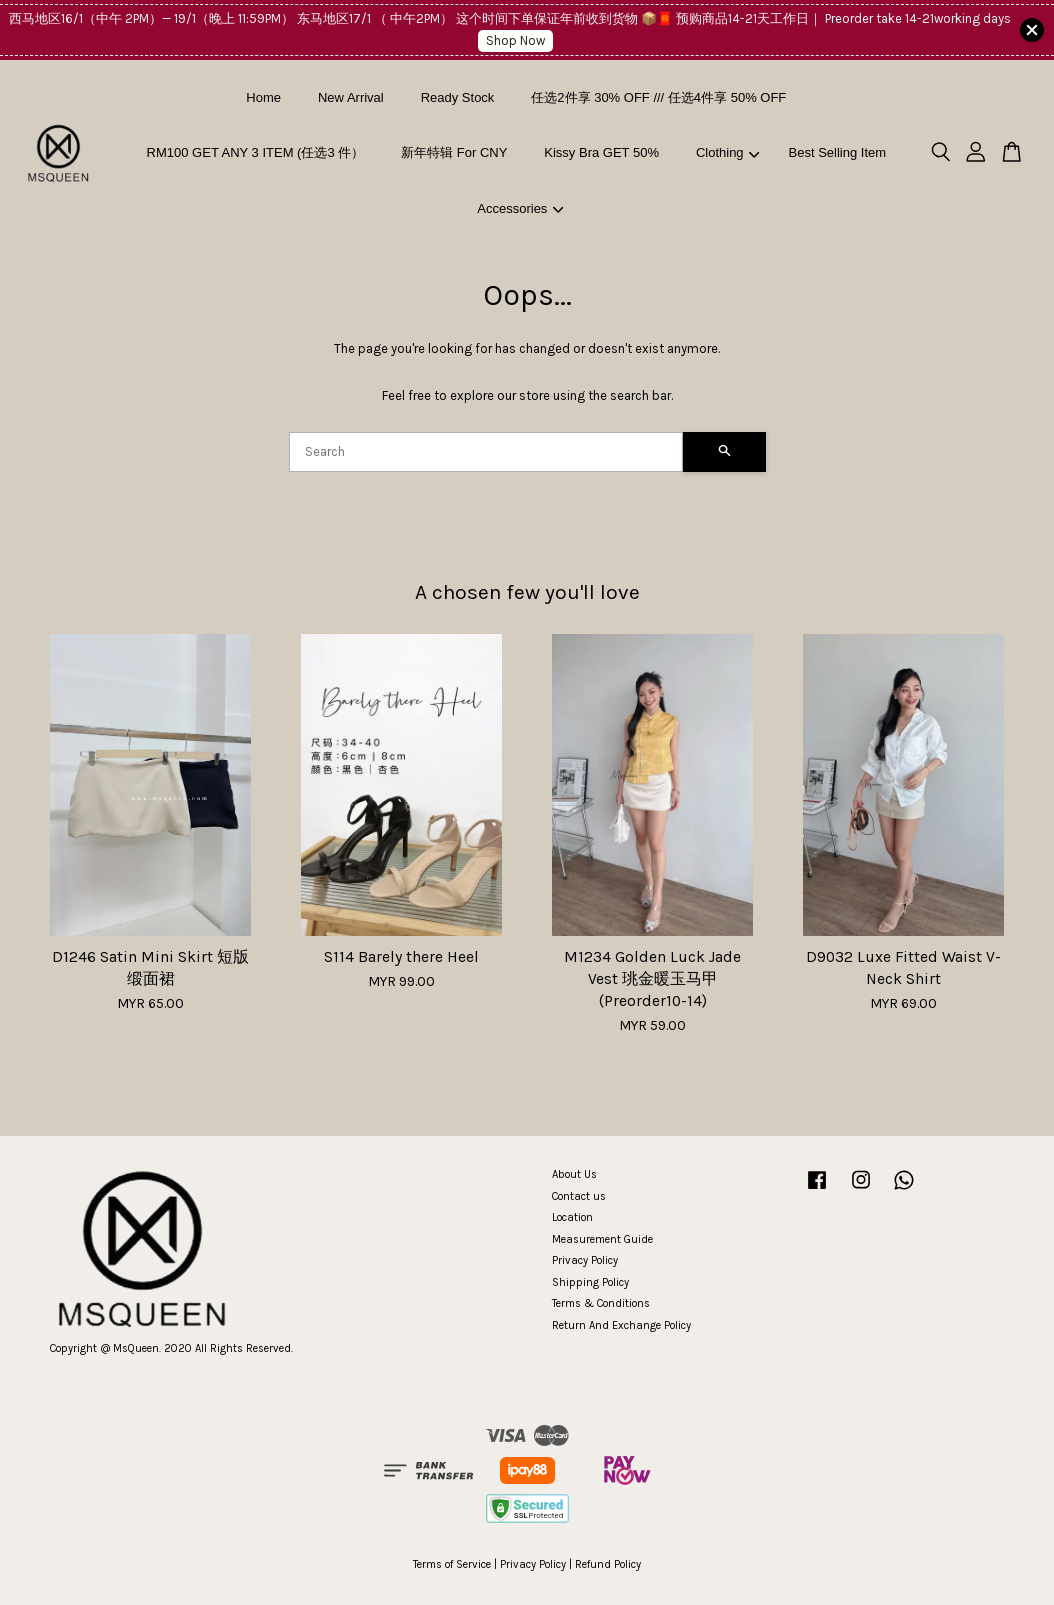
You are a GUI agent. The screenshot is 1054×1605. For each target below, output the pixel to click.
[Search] (486, 452)
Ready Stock (458, 97)
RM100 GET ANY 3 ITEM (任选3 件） (256, 152)
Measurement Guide (602, 1239)
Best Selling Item (838, 152)
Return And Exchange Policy (621, 1325)
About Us (574, 1174)
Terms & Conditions (601, 1303)
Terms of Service (452, 1564)
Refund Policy (608, 1564)
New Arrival (351, 97)
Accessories (520, 208)
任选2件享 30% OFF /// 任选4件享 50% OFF (658, 97)
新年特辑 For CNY (454, 152)
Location (572, 1217)
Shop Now (515, 40)
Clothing (727, 152)
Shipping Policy (590, 1282)
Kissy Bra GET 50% (601, 152)
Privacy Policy (585, 1260)
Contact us (579, 1196)
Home (263, 97)
